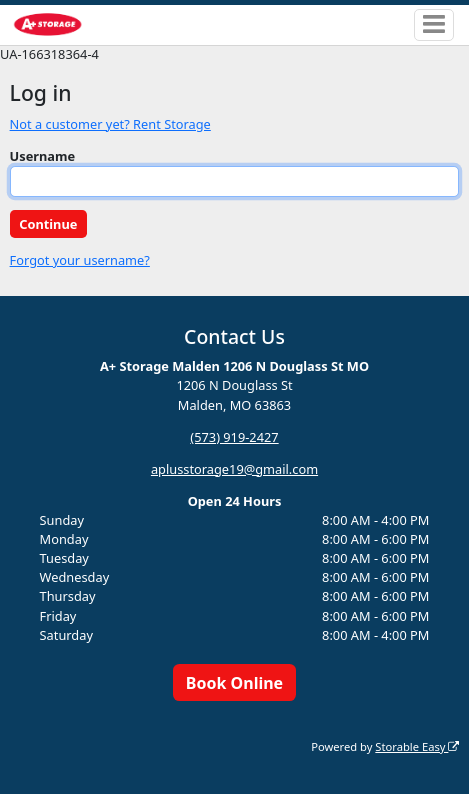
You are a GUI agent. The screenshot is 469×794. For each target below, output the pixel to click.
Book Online (234, 683)
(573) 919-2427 (234, 437)
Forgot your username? (80, 260)
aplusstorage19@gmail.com (234, 469)
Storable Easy (417, 746)
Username (43, 156)
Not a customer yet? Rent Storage (110, 124)
